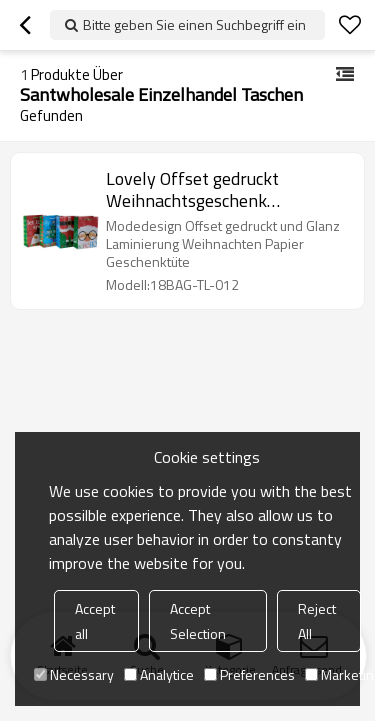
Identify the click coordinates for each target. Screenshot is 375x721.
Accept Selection (198, 621)
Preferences (249, 674)
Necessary (74, 674)
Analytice (159, 674)
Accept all (95, 621)
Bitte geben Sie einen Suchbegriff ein (194, 24)
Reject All (317, 621)
